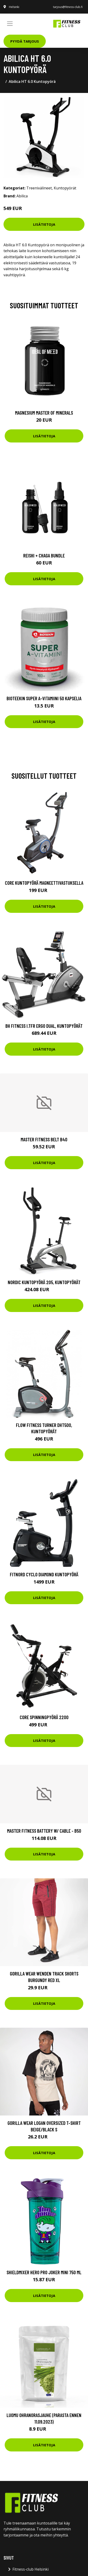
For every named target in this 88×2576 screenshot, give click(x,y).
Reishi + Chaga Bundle (44, 555)
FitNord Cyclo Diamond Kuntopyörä (44, 1574)
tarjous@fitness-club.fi (68, 7)
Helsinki (14, 7)
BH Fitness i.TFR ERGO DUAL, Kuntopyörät (44, 1026)
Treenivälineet (39, 188)
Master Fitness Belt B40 (44, 1139)
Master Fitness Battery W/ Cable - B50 (44, 1831)
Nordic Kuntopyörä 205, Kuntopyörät (44, 1282)
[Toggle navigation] (10, 23)
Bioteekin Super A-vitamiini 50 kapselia (44, 698)
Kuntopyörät (65, 188)
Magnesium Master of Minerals (44, 413)
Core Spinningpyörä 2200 (44, 1717)
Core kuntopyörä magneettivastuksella (44, 883)
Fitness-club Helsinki (30, 2569)
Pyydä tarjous (24, 41)
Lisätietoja (44, 224)
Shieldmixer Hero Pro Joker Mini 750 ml (44, 2272)
